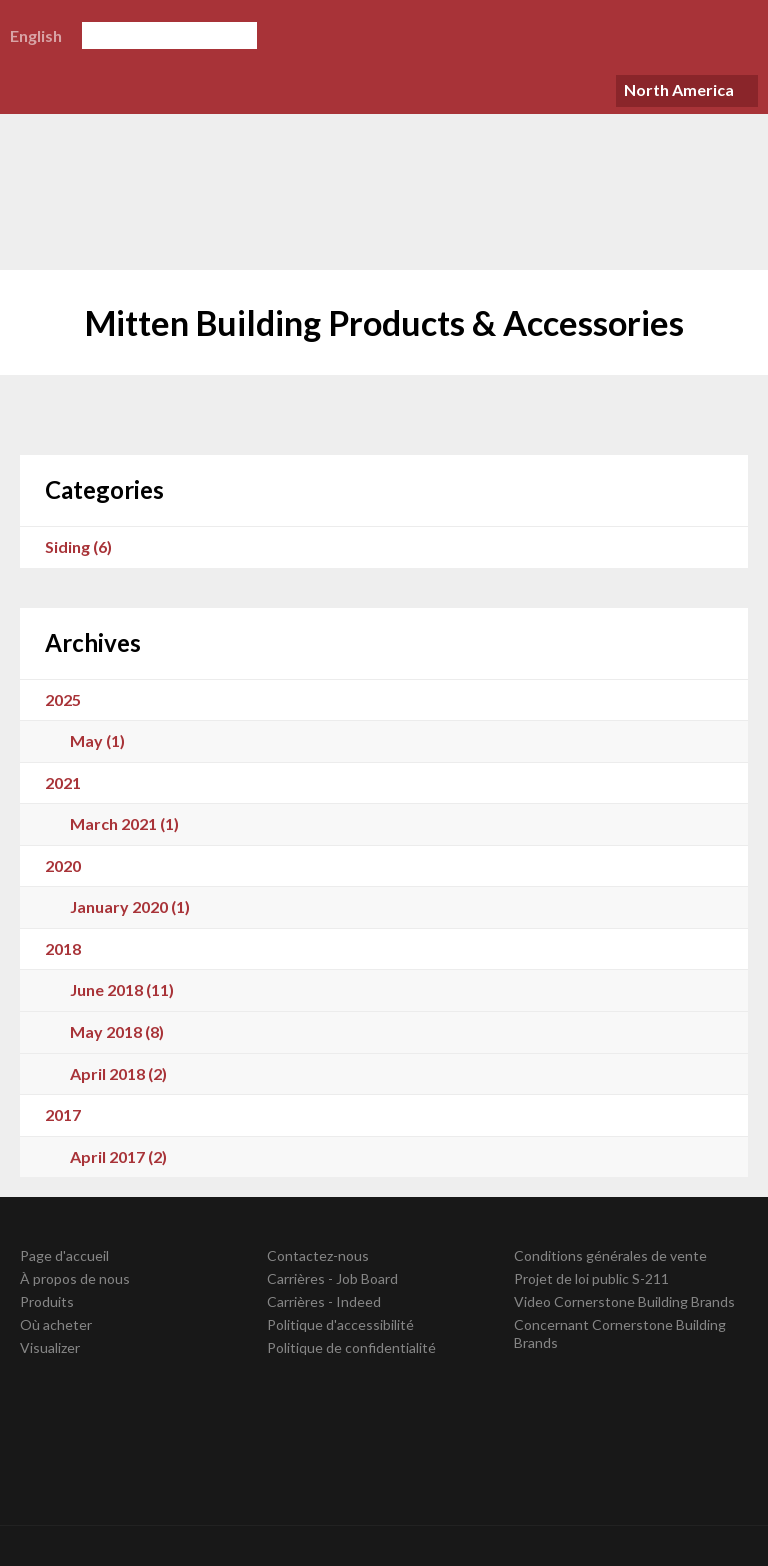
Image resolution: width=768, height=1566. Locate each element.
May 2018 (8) (117, 1031)
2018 (63, 948)
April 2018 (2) (118, 1073)
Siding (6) (78, 546)
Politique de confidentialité (351, 1347)
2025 (63, 699)
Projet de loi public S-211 (591, 1278)
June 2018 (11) (122, 989)
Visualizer (50, 1347)
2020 (63, 865)
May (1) (97, 740)
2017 (63, 1114)
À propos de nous (75, 1278)
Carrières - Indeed (324, 1301)
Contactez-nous (318, 1255)
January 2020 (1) (130, 906)
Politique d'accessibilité (340, 1324)
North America (679, 89)
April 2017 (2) (118, 1156)
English (36, 35)
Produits (47, 1301)
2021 (63, 782)
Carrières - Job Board (332, 1278)
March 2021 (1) (124, 823)
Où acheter (56, 1324)
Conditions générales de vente (610, 1255)
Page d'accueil (64, 1255)
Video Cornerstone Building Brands (624, 1301)
